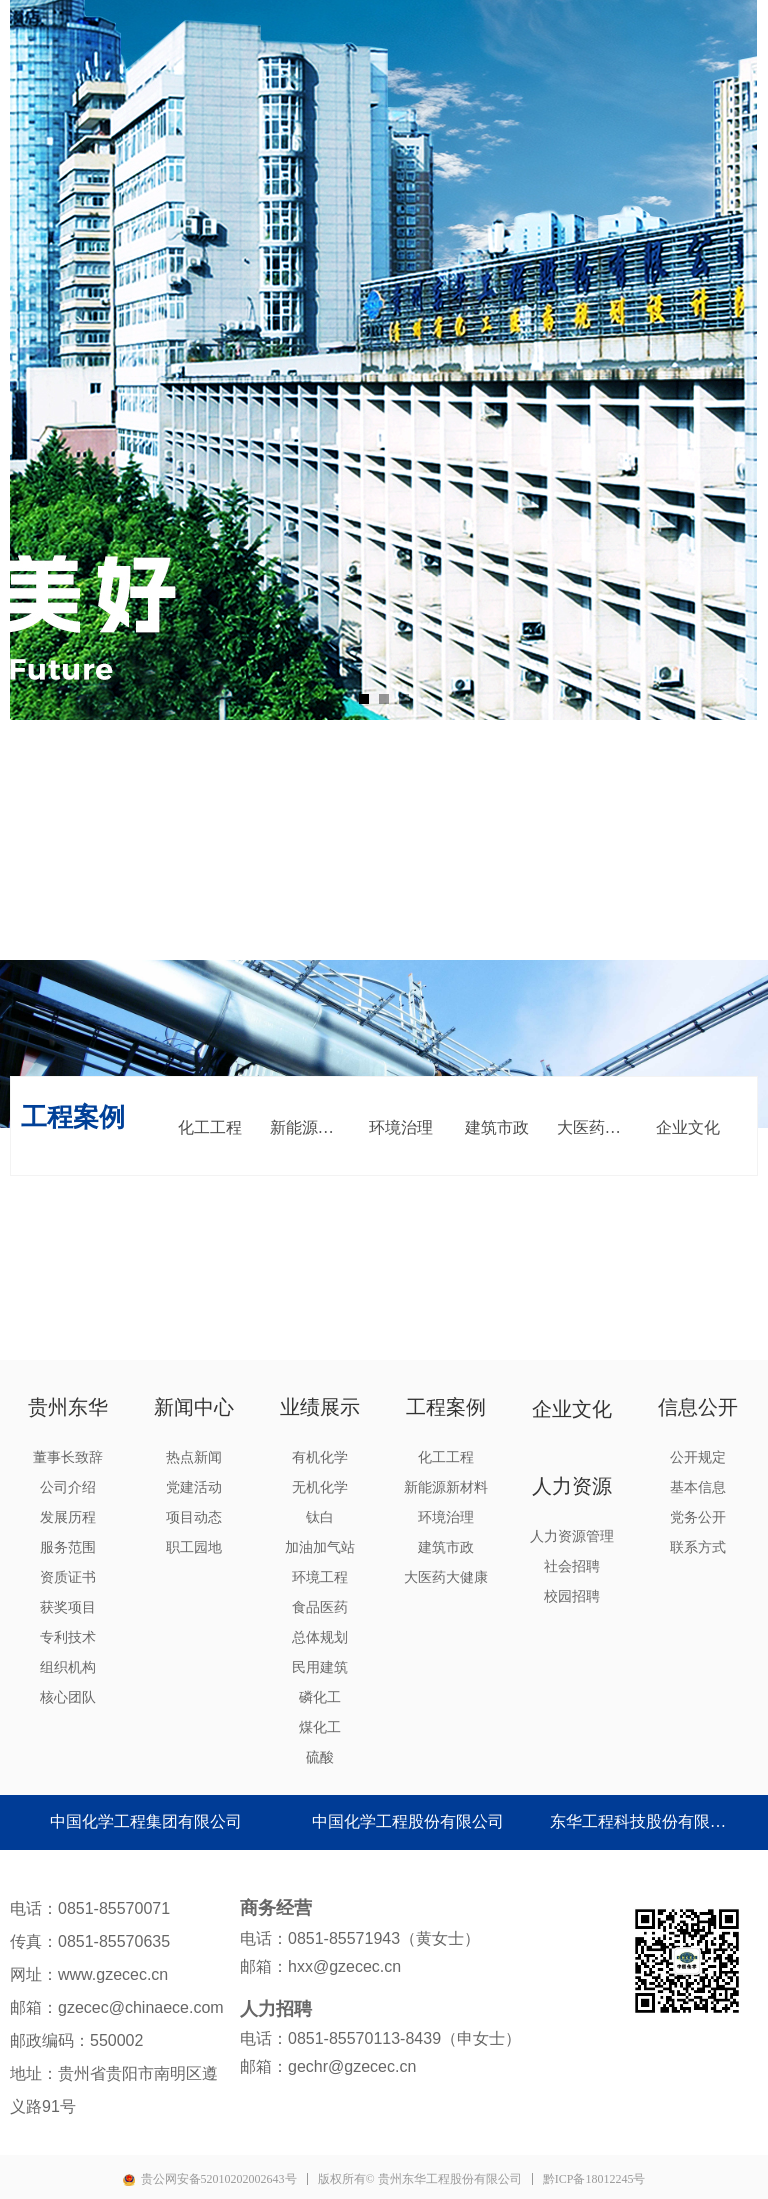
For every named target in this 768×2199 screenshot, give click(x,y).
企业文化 (688, 1127)
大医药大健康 (599, 1127)
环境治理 (401, 1127)
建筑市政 (497, 1127)
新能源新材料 (312, 1127)
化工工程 (210, 1127)
